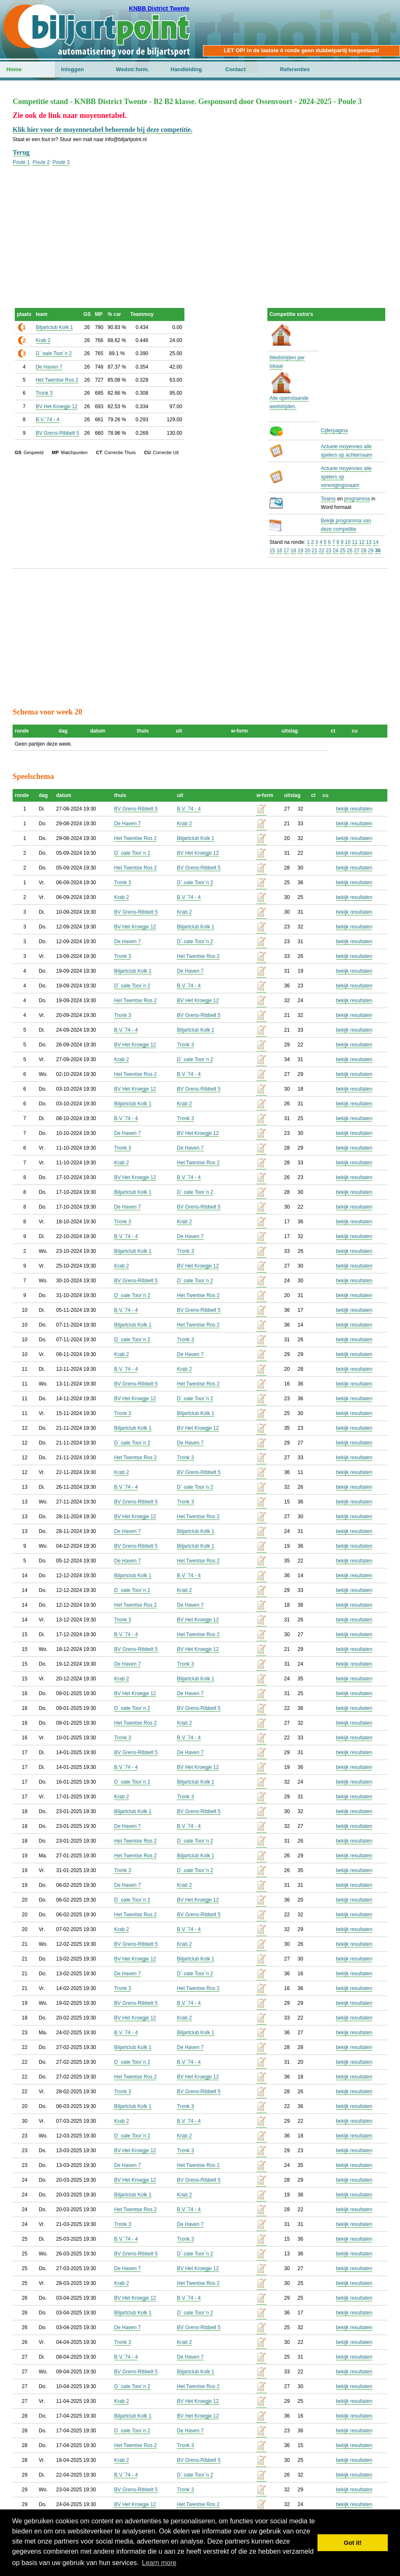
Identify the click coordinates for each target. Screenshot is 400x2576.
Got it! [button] (353, 2542)
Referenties (295, 69)
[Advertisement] (200, 225)
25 (342, 551)
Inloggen (72, 69)
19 (300, 551)
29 (370, 551)
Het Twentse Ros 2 (57, 380)
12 (361, 542)
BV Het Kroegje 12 (56, 406)
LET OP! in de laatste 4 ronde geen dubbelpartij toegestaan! (301, 50)
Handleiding (186, 69)
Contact (235, 69)
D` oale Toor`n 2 (54, 353)
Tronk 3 (44, 393)
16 (279, 551)
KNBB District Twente (159, 8)
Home (13, 69)
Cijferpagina (334, 430)
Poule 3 (61, 162)
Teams (328, 499)
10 (347, 542)
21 (314, 551)
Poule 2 (41, 162)
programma (357, 499)
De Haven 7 (49, 367)
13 (368, 542)
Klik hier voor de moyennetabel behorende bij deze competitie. (102, 129)
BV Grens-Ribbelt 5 (57, 433)
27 (356, 551)
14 (376, 542)
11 (354, 542)
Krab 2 (43, 340)
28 (363, 551)
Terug (21, 152)
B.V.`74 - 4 (47, 420)
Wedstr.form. (132, 69)
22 (321, 551)
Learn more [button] (159, 2562)
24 (335, 551)
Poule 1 (21, 162)
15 (272, 551)
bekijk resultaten (354, 809)
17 (286, 551)
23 (328, 551)
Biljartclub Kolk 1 (54, 327)
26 (349, 551)
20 (307, 551)
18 (293, 551)
